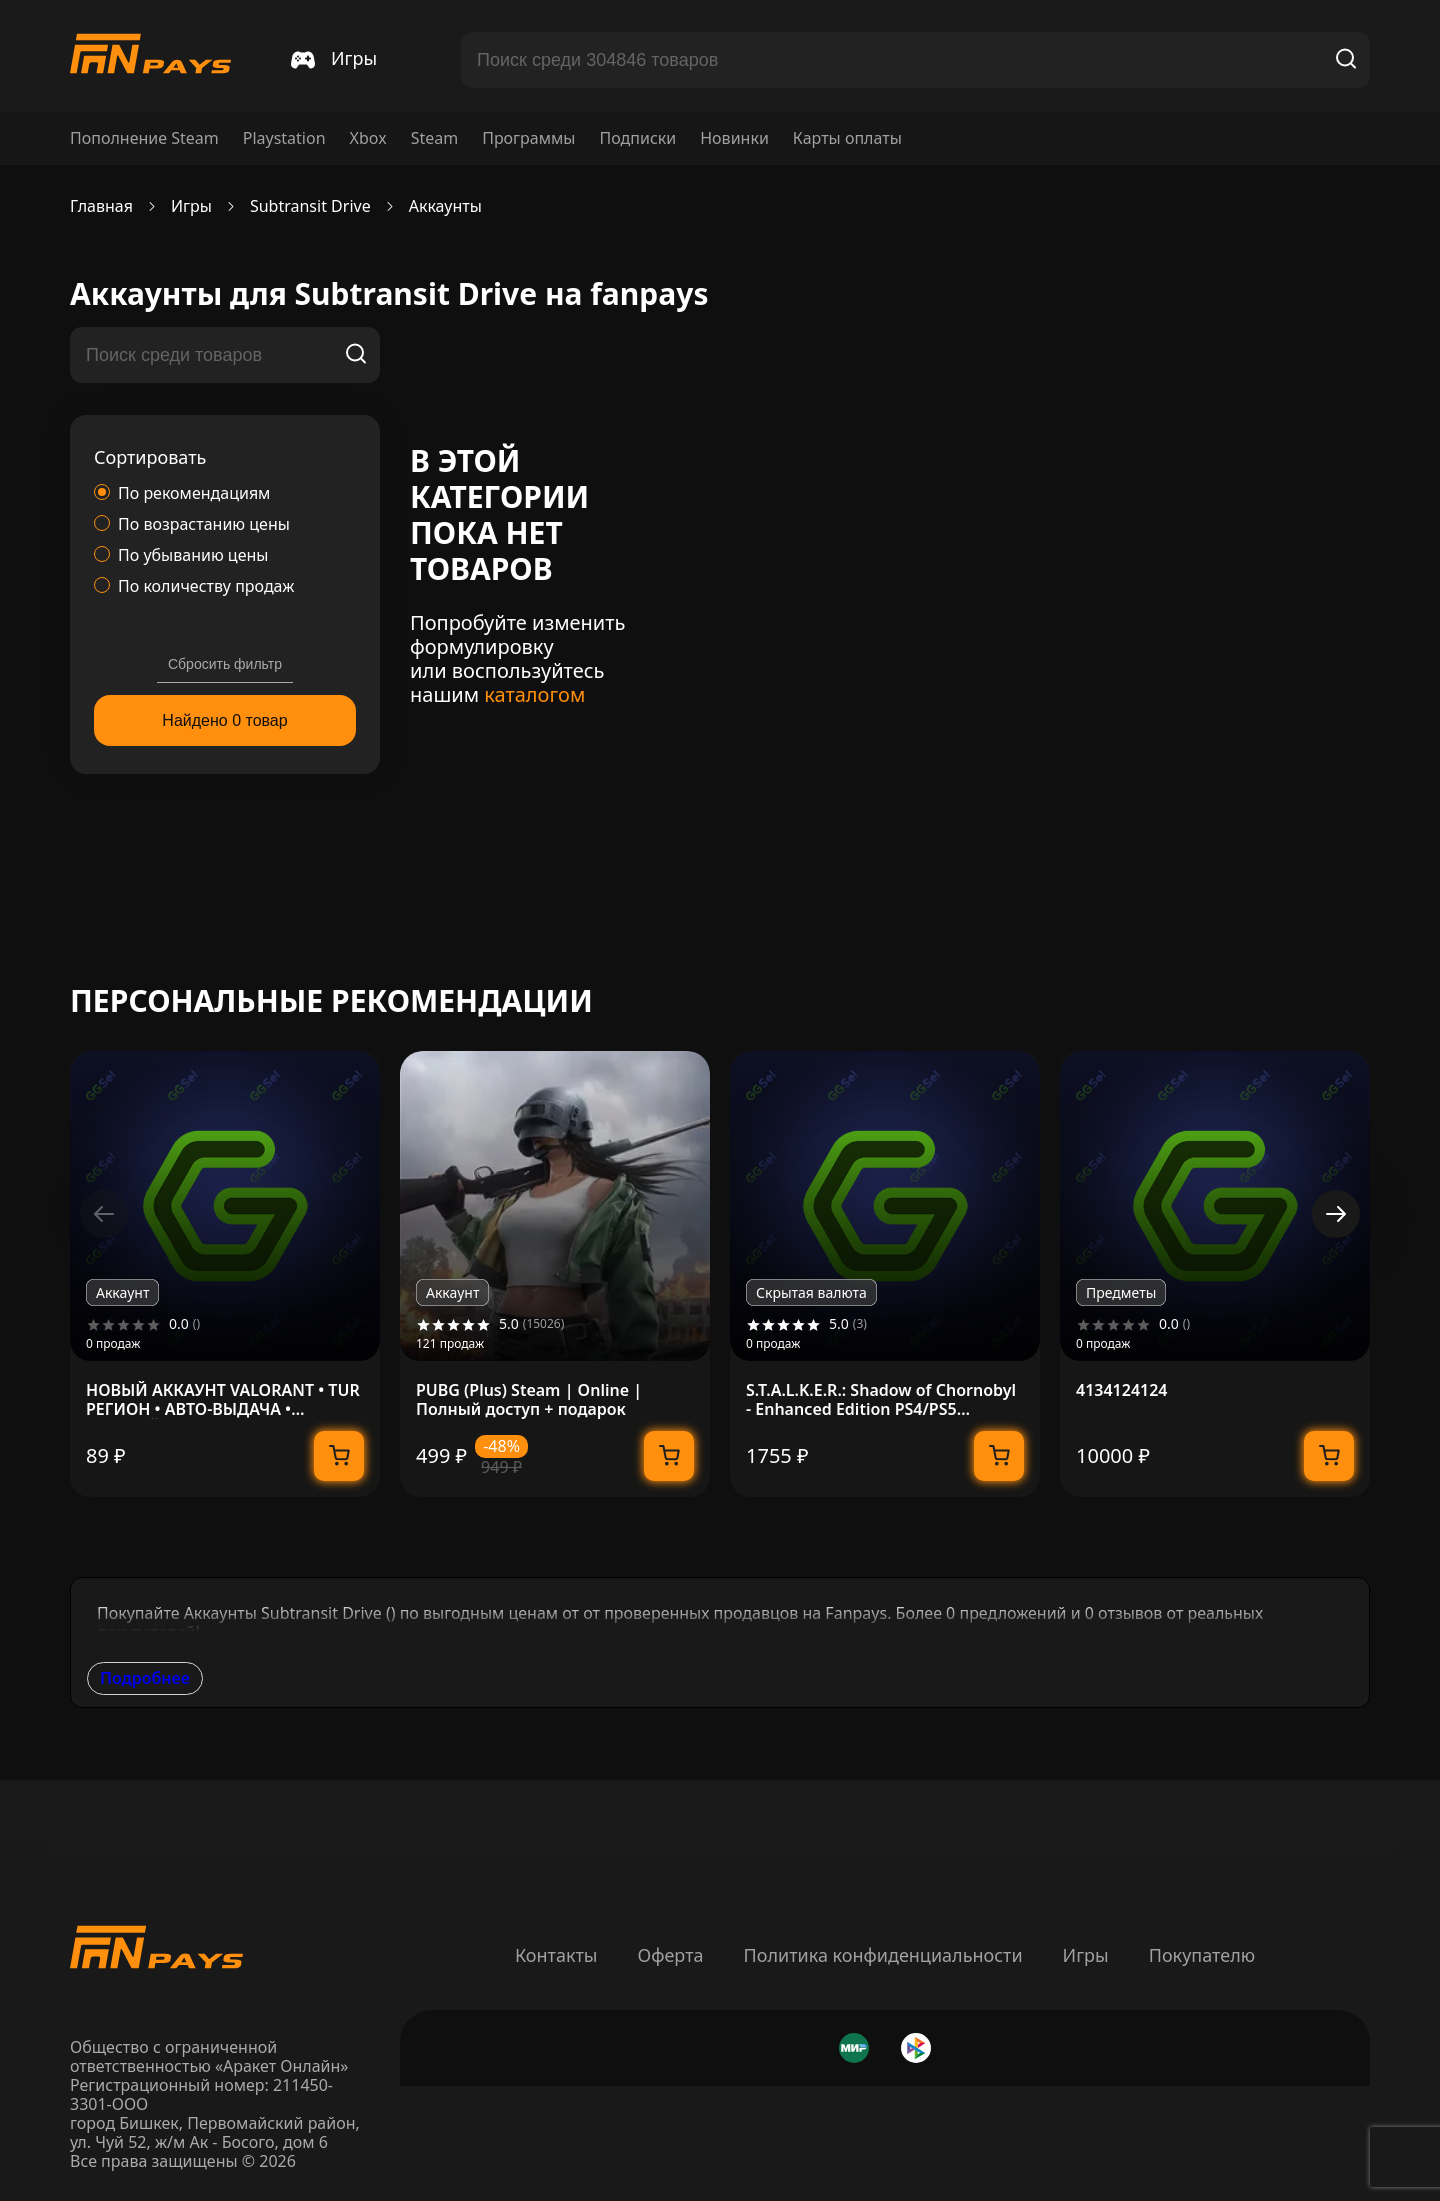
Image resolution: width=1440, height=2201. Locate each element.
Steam (435, 138)
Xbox (368, 138)
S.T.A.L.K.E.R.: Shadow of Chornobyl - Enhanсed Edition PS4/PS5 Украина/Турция (881, 1400)
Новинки (734, 138)
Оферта (670, 1955)
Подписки (637, 138)
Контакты (556, 1955)
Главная (101, 206)
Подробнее (145, 1678)
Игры (1086, 1955)
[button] (1336, 1214)
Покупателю (1202, 1955)
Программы (528, 138)
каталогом (534, 694)
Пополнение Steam (144, 138)
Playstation (284, 138)
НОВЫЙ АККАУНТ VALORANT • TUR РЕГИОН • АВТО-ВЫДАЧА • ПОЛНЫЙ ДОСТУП (223, 1400)
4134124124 (1122, 1390)
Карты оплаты (847, 138)
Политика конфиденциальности (883, 1955)
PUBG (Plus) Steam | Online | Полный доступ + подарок (529, 1400)
